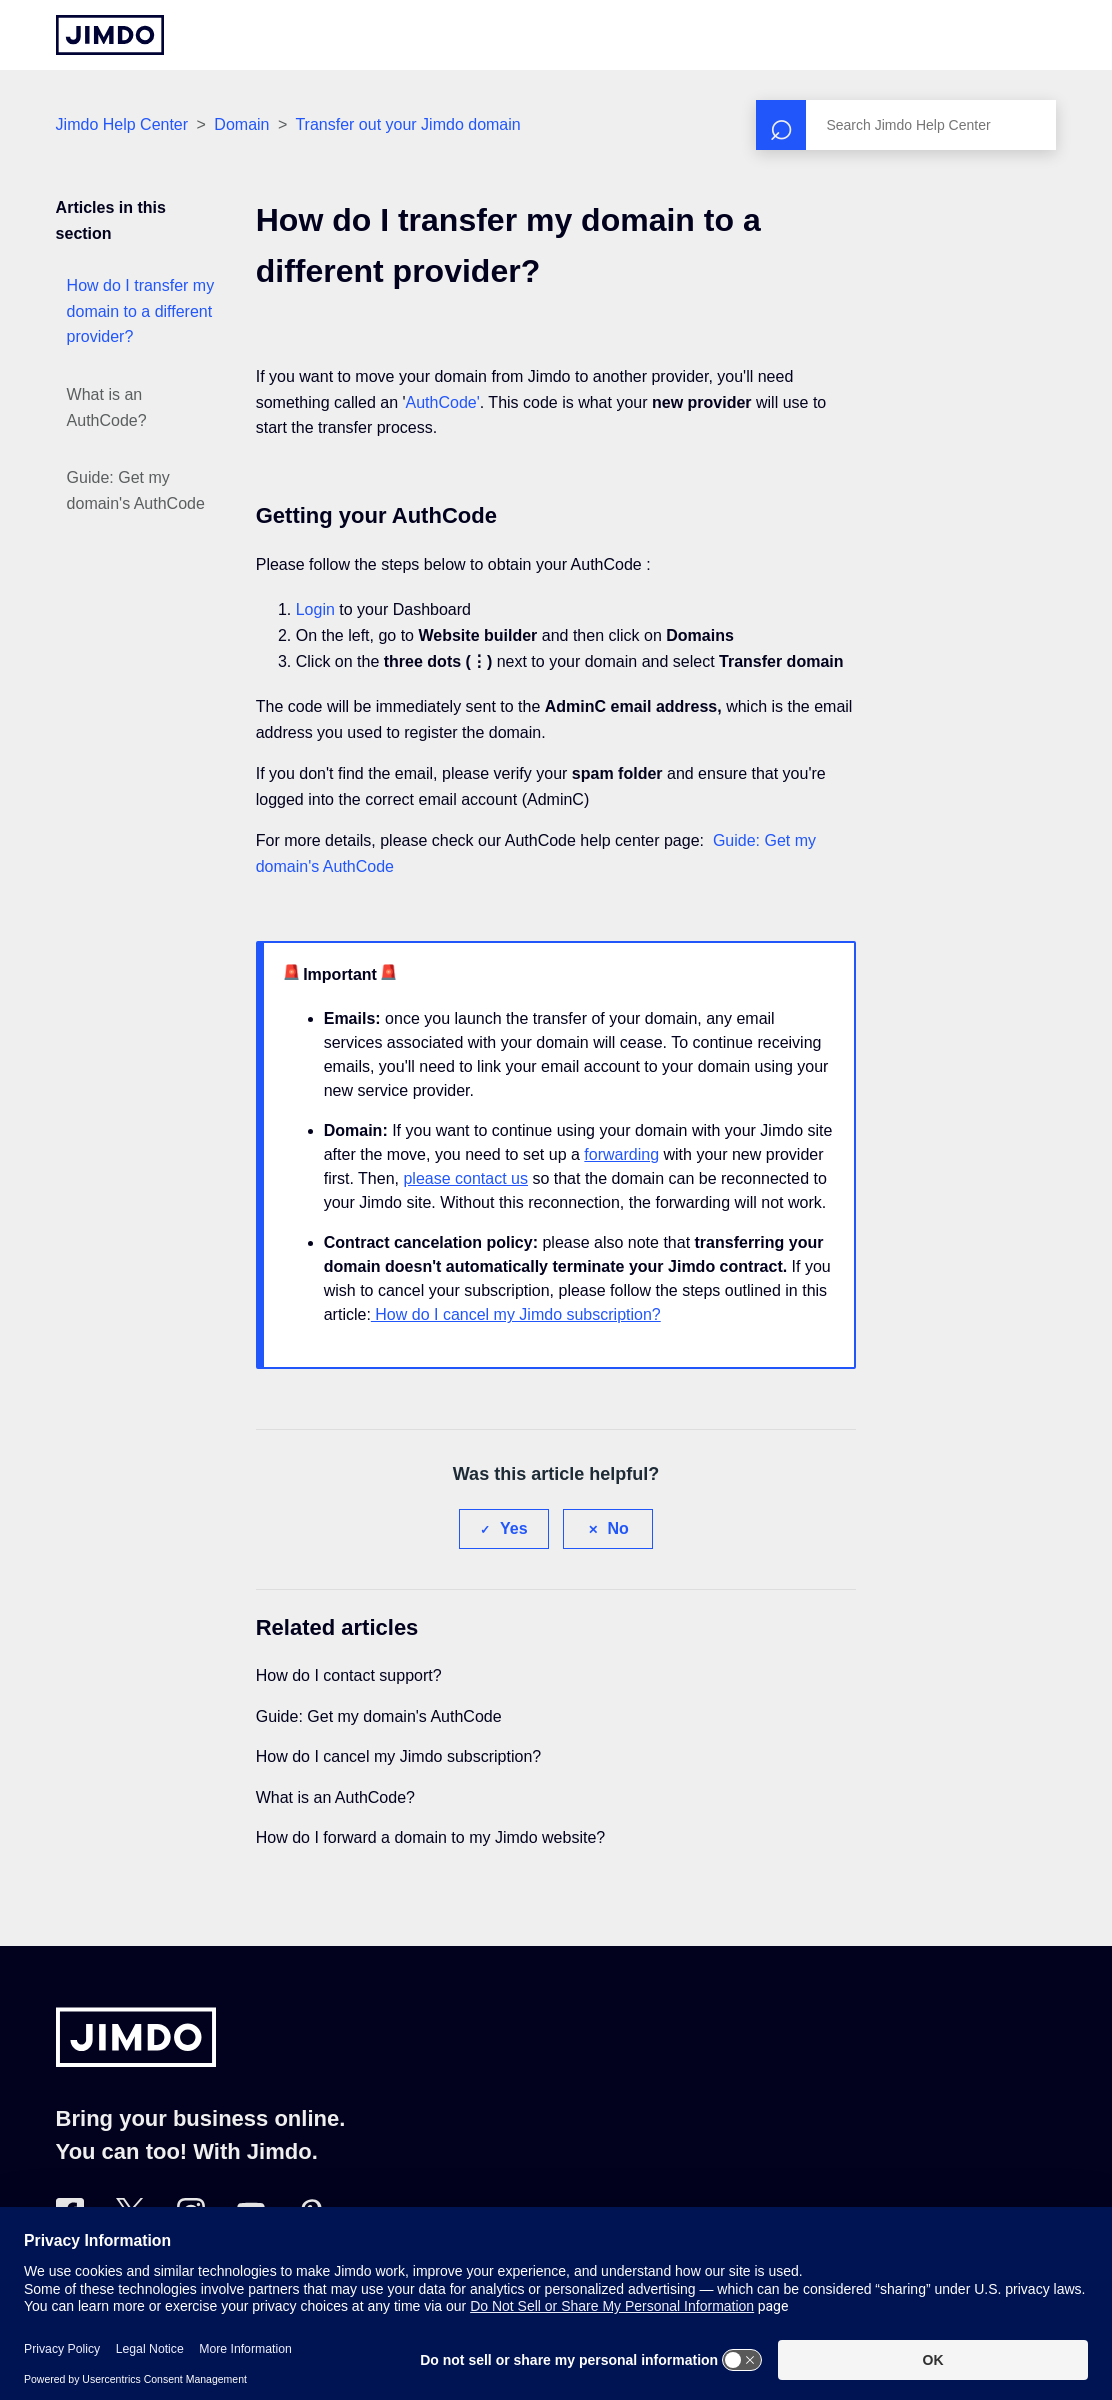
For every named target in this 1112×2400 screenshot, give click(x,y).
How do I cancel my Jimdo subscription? (516, 1314)
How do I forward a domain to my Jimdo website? (430, 1837)
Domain (241, 124)
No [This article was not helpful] (618, 1528)
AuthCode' (443, 402)
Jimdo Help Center (122, 124)
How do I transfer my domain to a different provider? (141, 311)
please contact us (465, 1178)
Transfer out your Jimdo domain (407, 124)
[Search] (906, 125)
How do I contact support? (349, 1675)
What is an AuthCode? (107, 407)
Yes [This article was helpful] (514, 1528)
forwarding (621, 1154)
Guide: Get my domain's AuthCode (136, 490)
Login (315, 609)
